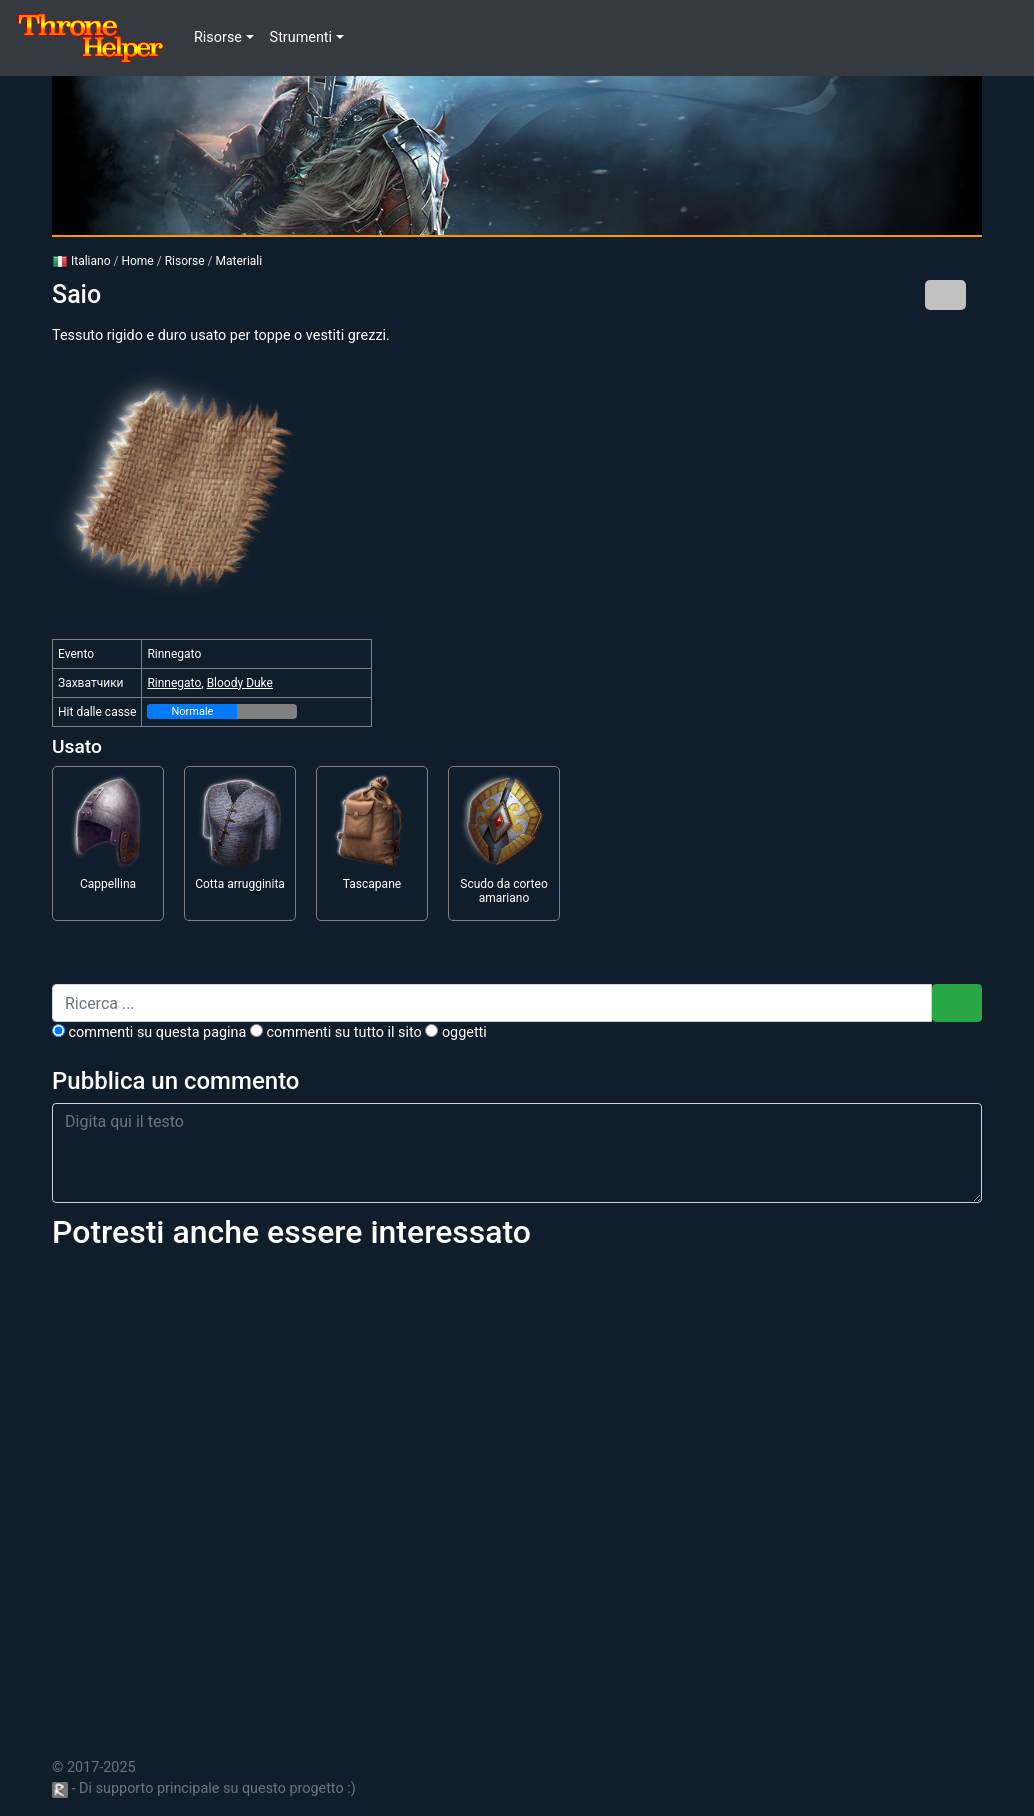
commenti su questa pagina (149, 1032)
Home (137, 261)
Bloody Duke (240, 683)
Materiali (239, 261)
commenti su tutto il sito (336, 1032)
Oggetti (455, 1032)
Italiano (81, 261)
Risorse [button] (218, 37)
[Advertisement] (517, 1492)
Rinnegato (174, 683)
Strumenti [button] (301, 37)
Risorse (185, 261)
